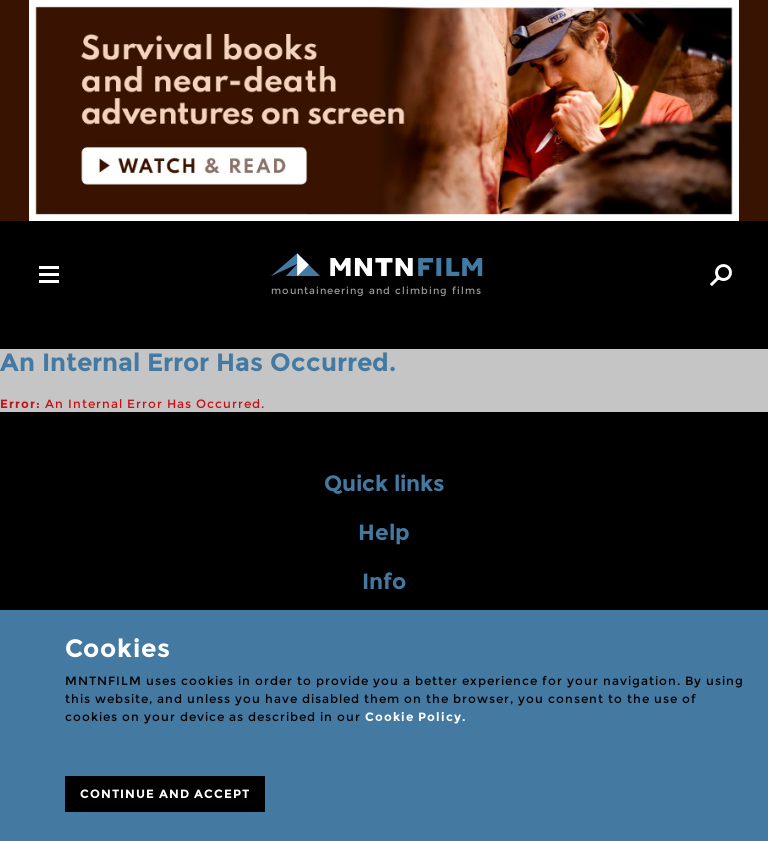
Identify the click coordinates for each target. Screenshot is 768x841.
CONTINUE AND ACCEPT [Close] (165, 793)
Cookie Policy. (415, 716)
